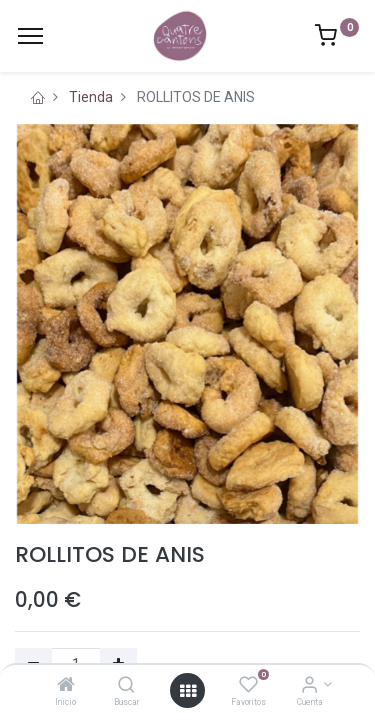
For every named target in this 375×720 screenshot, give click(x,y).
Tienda (91, 97)
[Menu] (30, 36)
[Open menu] (188, 691)
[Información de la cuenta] (309, 686)
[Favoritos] (248, 686)
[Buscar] (126, 686)
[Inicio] (66, 686)
